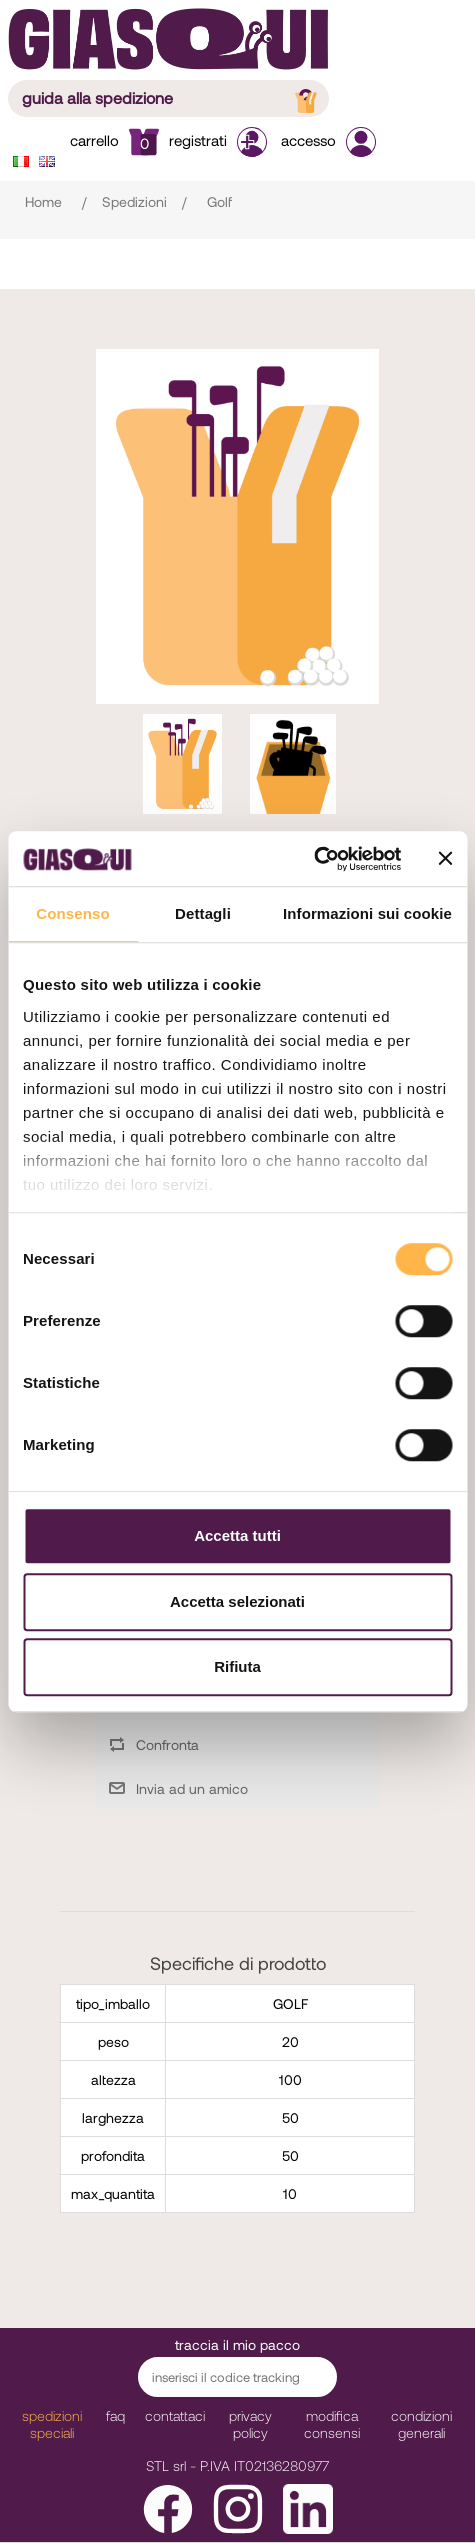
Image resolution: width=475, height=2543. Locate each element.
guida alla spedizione (171, 98)
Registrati (220, 140)
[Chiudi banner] (445, 859)
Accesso (328, 140)
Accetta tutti (237, 1535)
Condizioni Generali (421, 2424)
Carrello (114, 140)
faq (115, 2415)
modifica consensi (332, 2424)
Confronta (167, 1744)
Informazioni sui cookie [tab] (367, 913)
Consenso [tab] (72, 913)
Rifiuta (237, 1666)
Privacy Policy (250, 2424)
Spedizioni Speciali (52, 2424)
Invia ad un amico (192, 1788)
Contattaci (175, 2415)
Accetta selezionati (237, 1601)
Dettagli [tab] (203, 913)
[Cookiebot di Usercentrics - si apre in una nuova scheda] (313, 859)
